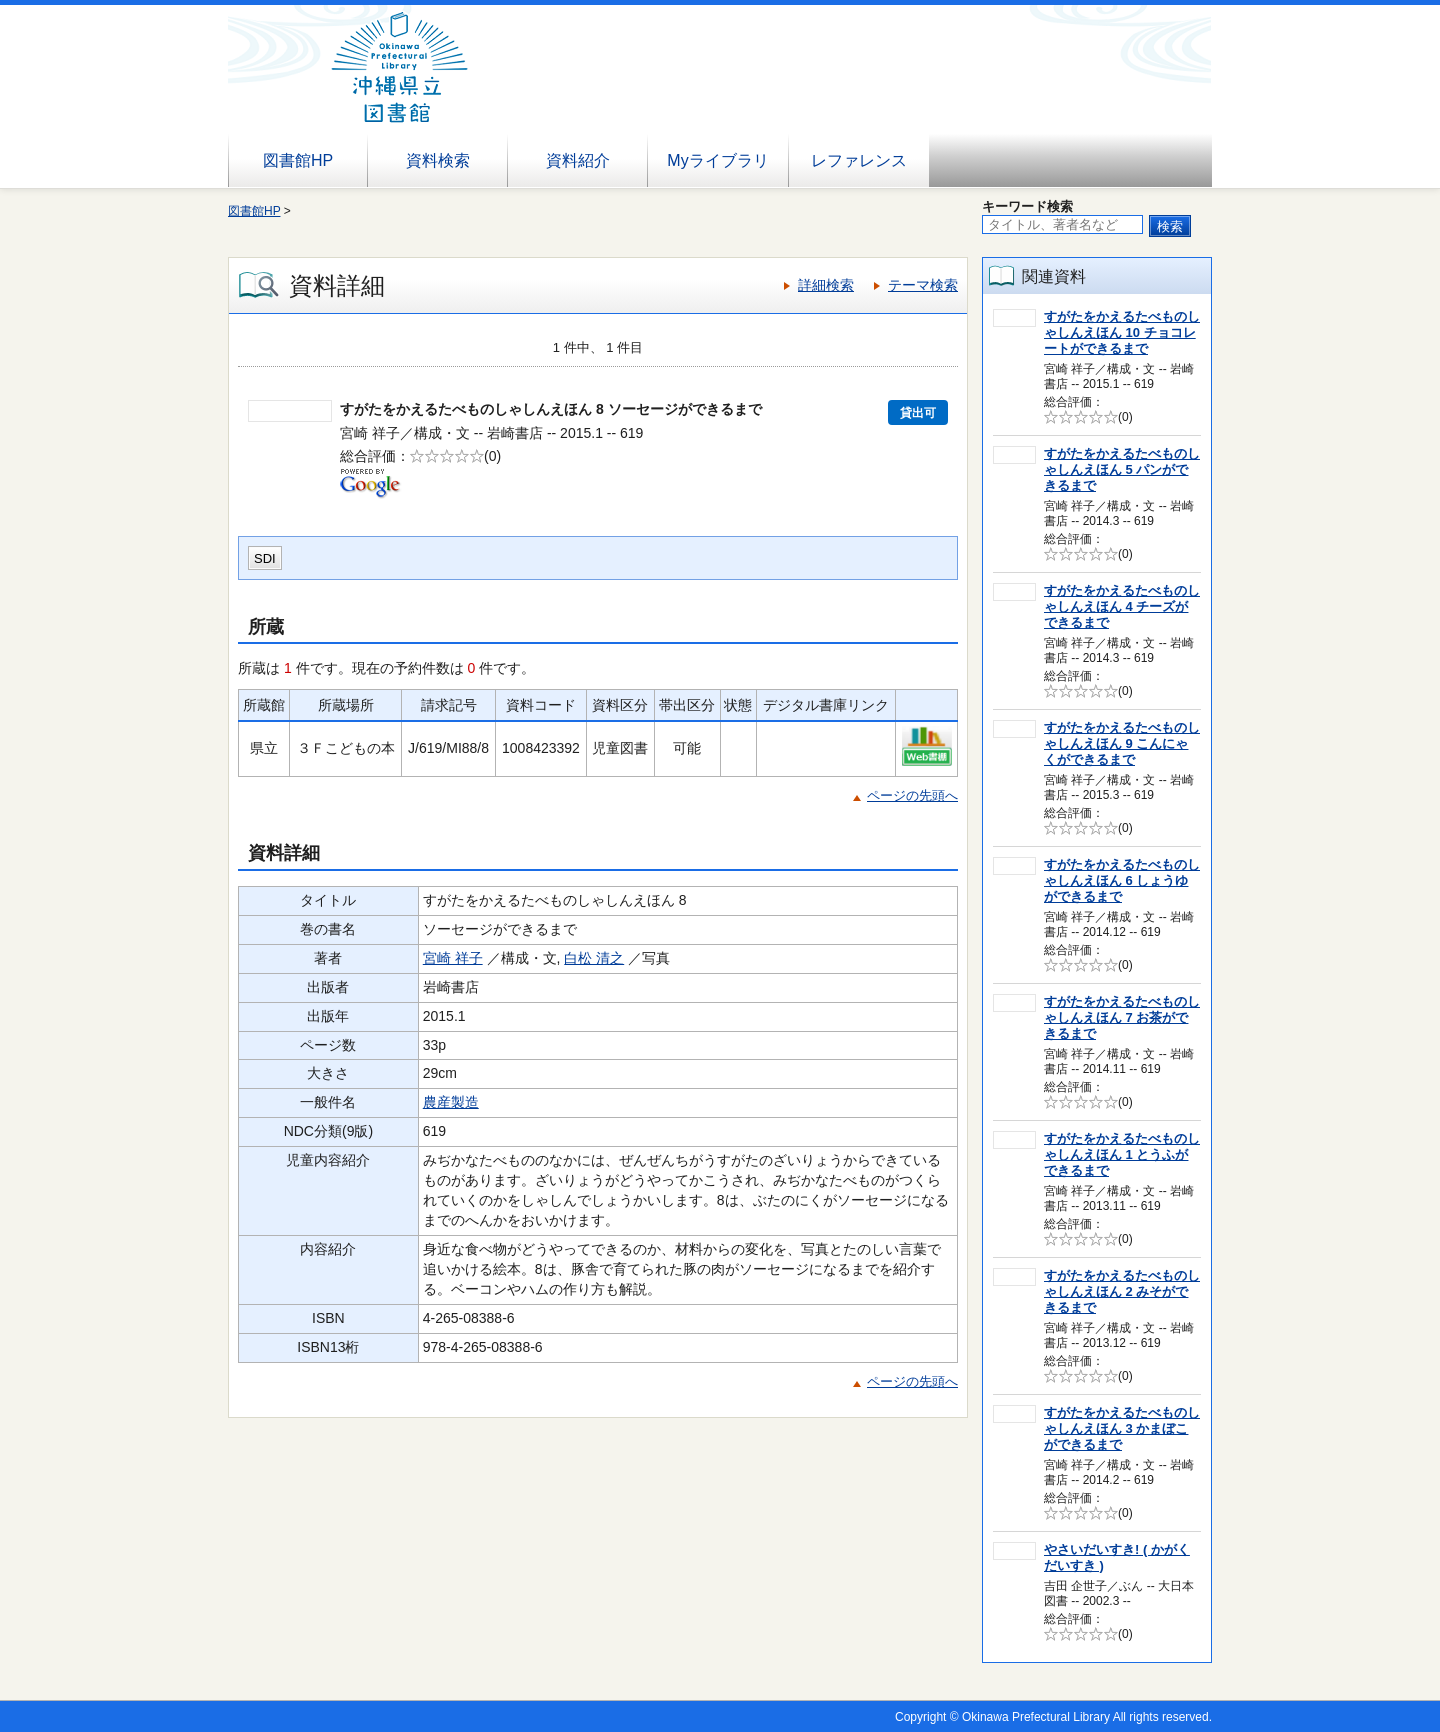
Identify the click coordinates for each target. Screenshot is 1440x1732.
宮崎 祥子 (453, 958)
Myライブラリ (717, 160)
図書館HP (298, 160)
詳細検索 (826, 285)
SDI (265, 558)
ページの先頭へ (912, 795)
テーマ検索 (923, 285)
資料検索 (438, 160)
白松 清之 (594, 958)
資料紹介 (578, 160)
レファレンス (859, 160)
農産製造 (451, 1102)
